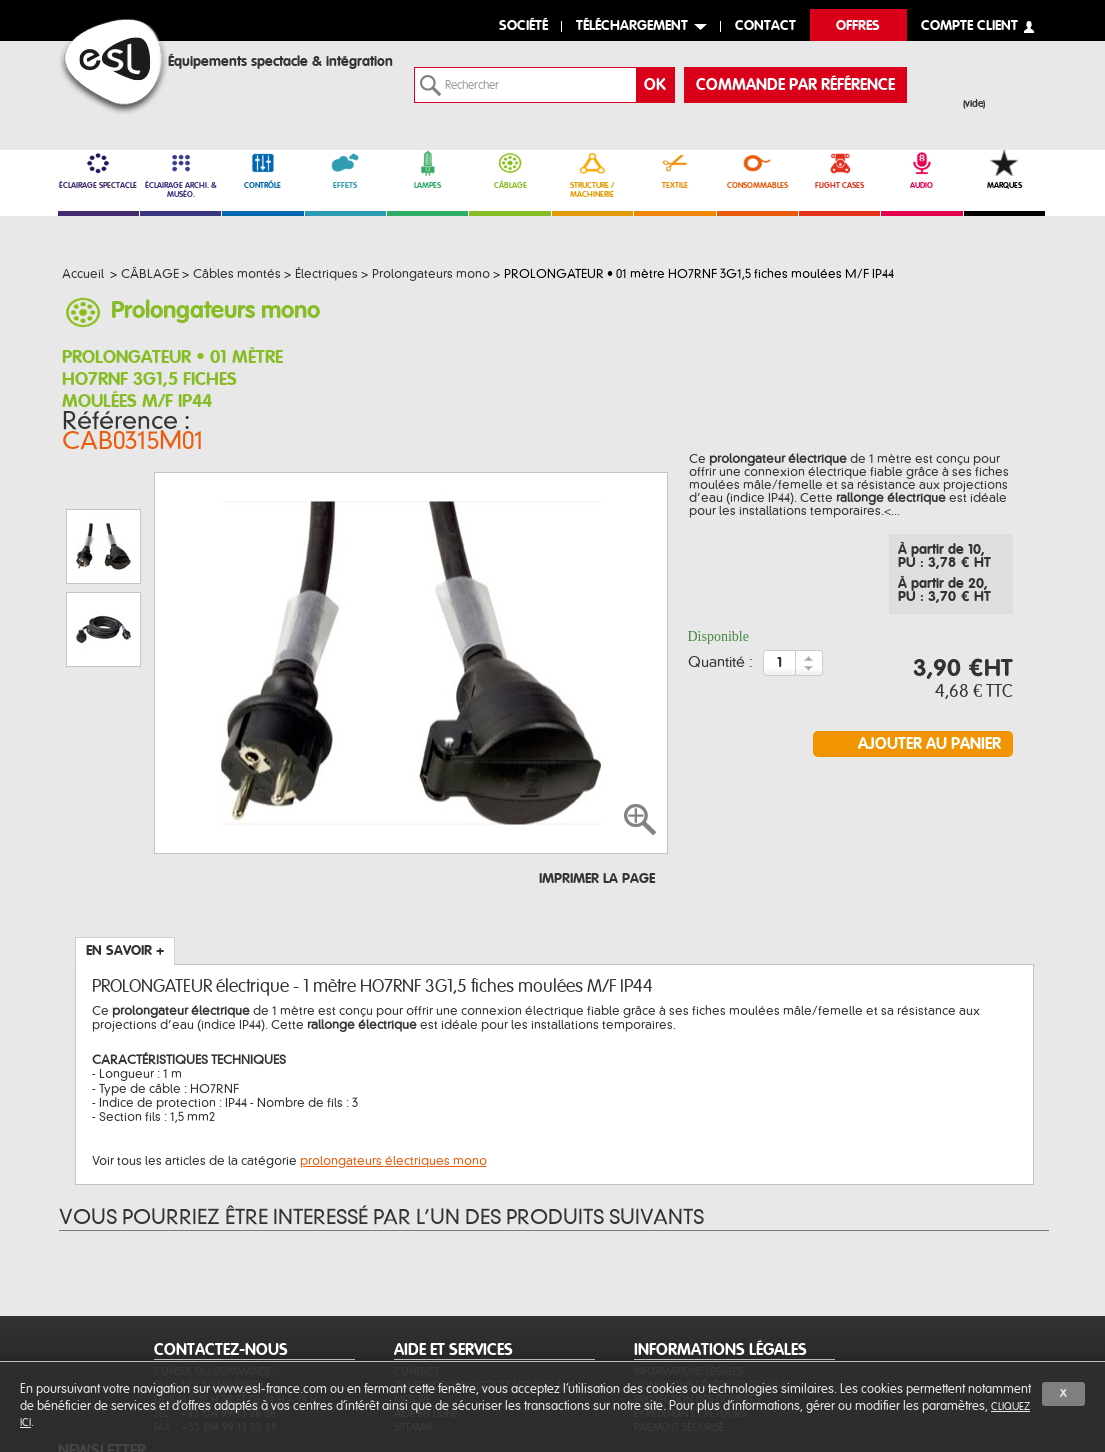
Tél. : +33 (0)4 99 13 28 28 (215, 1319)
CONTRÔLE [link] (262, 170)
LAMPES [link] (427, 170)
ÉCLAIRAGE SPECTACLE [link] (98, 170)
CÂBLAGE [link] (509, 170)
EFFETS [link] (345, 170)
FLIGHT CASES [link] (839, 170)
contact (765, 26)
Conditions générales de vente (713, 1291)
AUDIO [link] (921, 170)
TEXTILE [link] (674, 170)
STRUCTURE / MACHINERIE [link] (592, 174)
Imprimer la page (597, 758)
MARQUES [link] (1004, 170)
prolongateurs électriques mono (393, 1040)
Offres (858, 26)
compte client (969, 26)
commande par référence (795, 85)
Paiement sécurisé (679, 1333)
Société (523, 26)
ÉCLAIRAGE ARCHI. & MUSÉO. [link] (180, 174)
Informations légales (688, 1277)
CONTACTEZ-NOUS (221, 1256)
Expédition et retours (690, 1319)
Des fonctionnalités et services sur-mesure (486, 1298)
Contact (416, 1277)
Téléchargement (632, 26)
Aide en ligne (426, 1319)
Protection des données (697, 1305)
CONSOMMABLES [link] (757, 170)
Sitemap (413, 1333)
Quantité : (720, 649)
